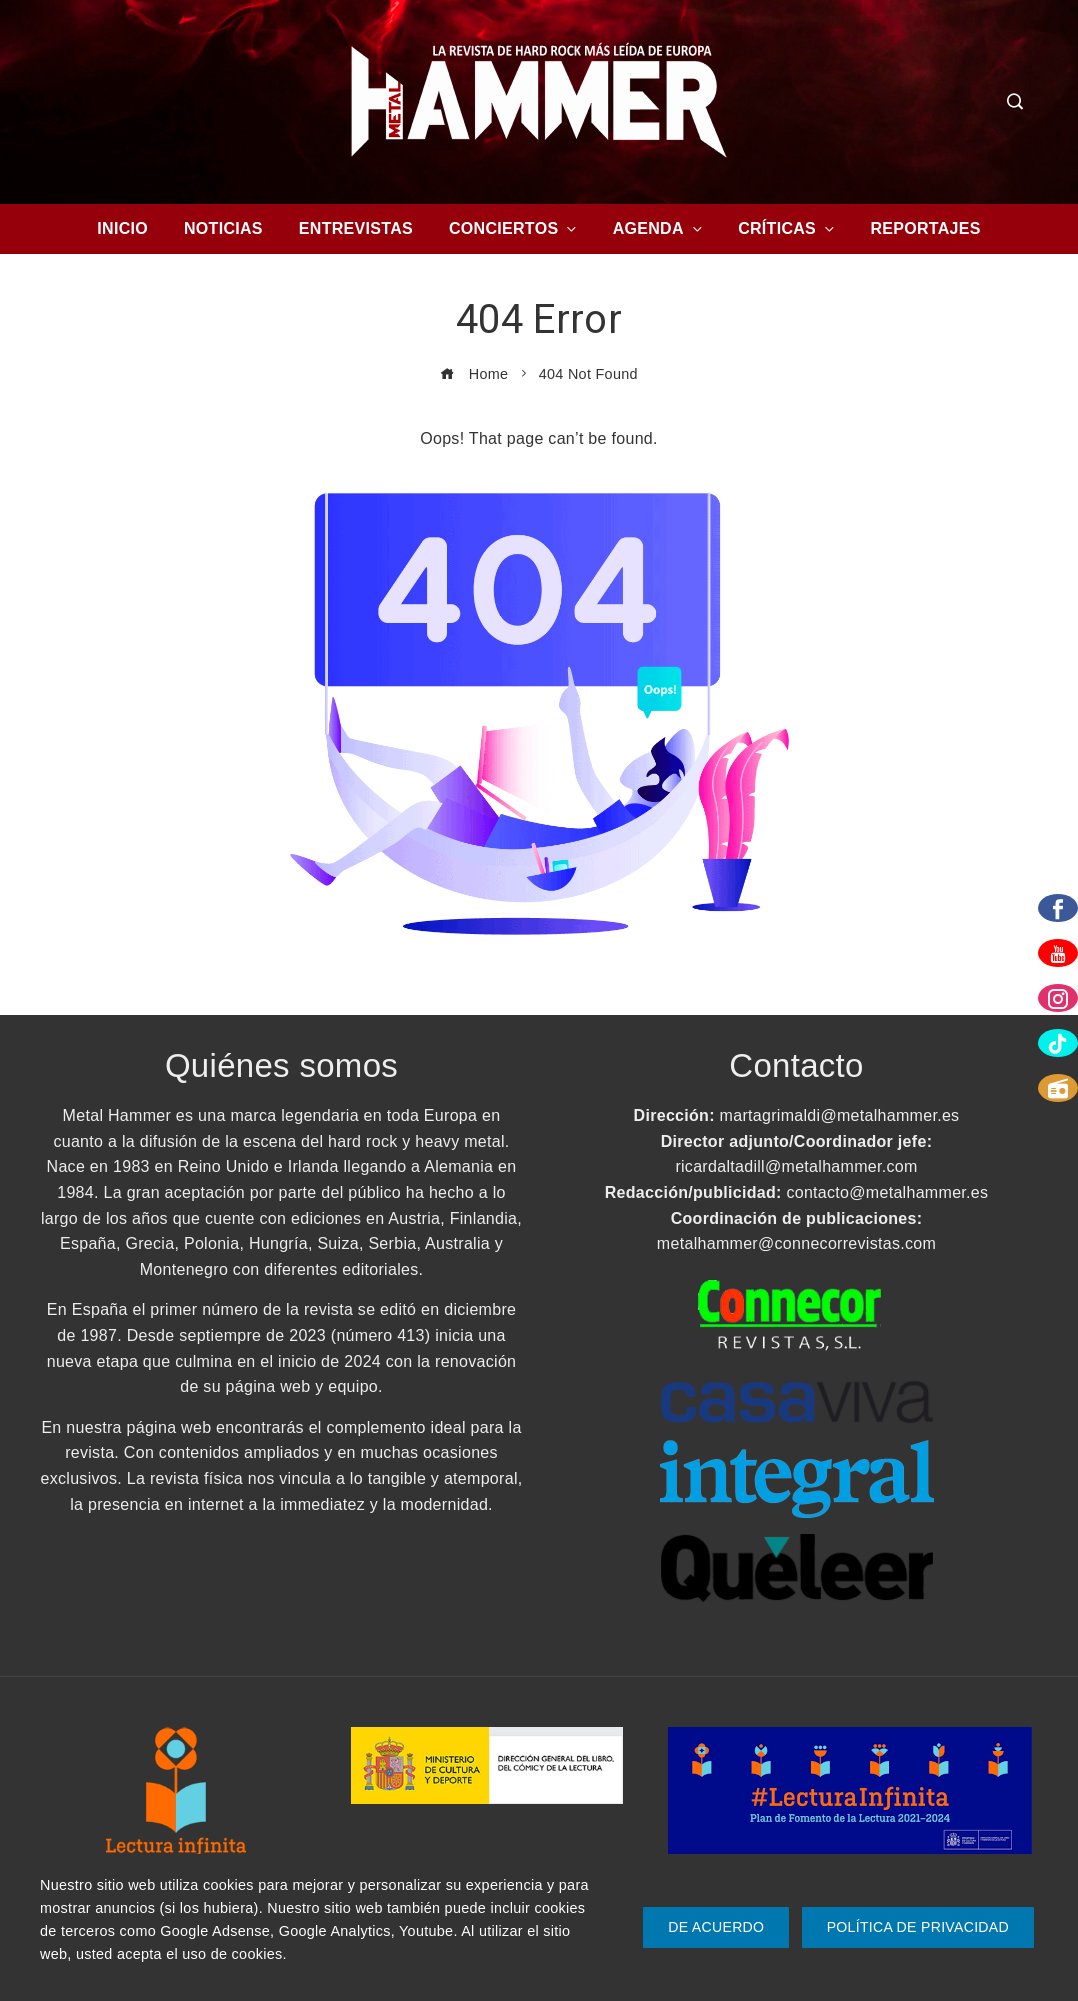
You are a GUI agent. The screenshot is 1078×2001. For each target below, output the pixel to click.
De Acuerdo (716, 1927)
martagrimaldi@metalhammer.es (840, 1115)
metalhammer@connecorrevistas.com (796, 1243)
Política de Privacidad (918, 1927)
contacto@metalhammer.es (887, 1192)
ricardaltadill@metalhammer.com (796, 1166)
